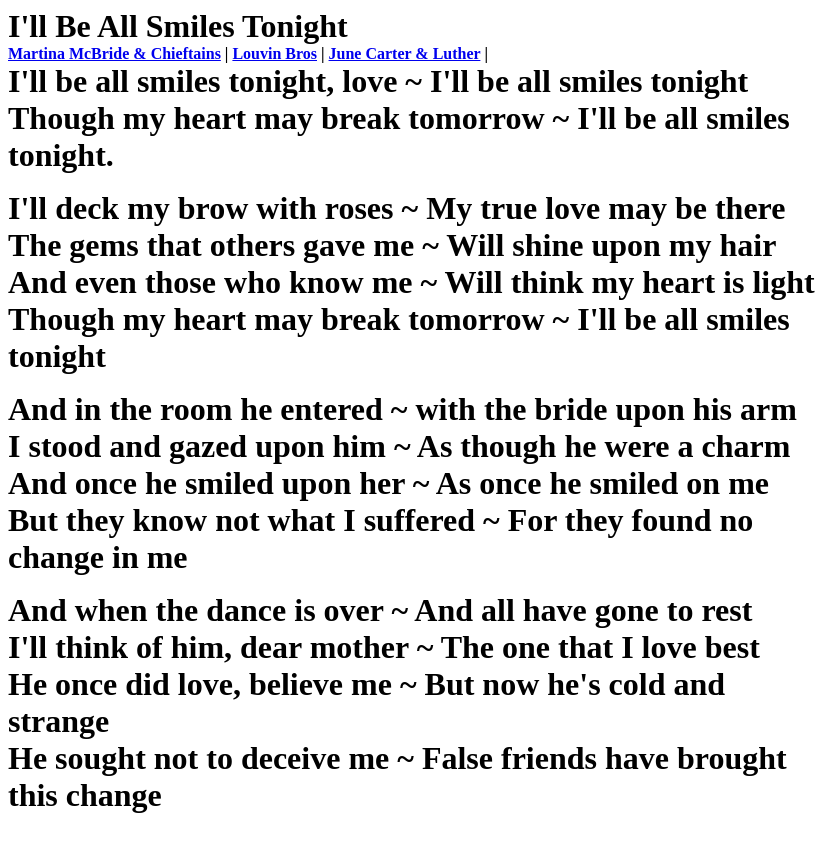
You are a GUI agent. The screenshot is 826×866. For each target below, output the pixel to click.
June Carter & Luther (405, 53)
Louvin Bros (274, 53)
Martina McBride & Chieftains (114, 53)
